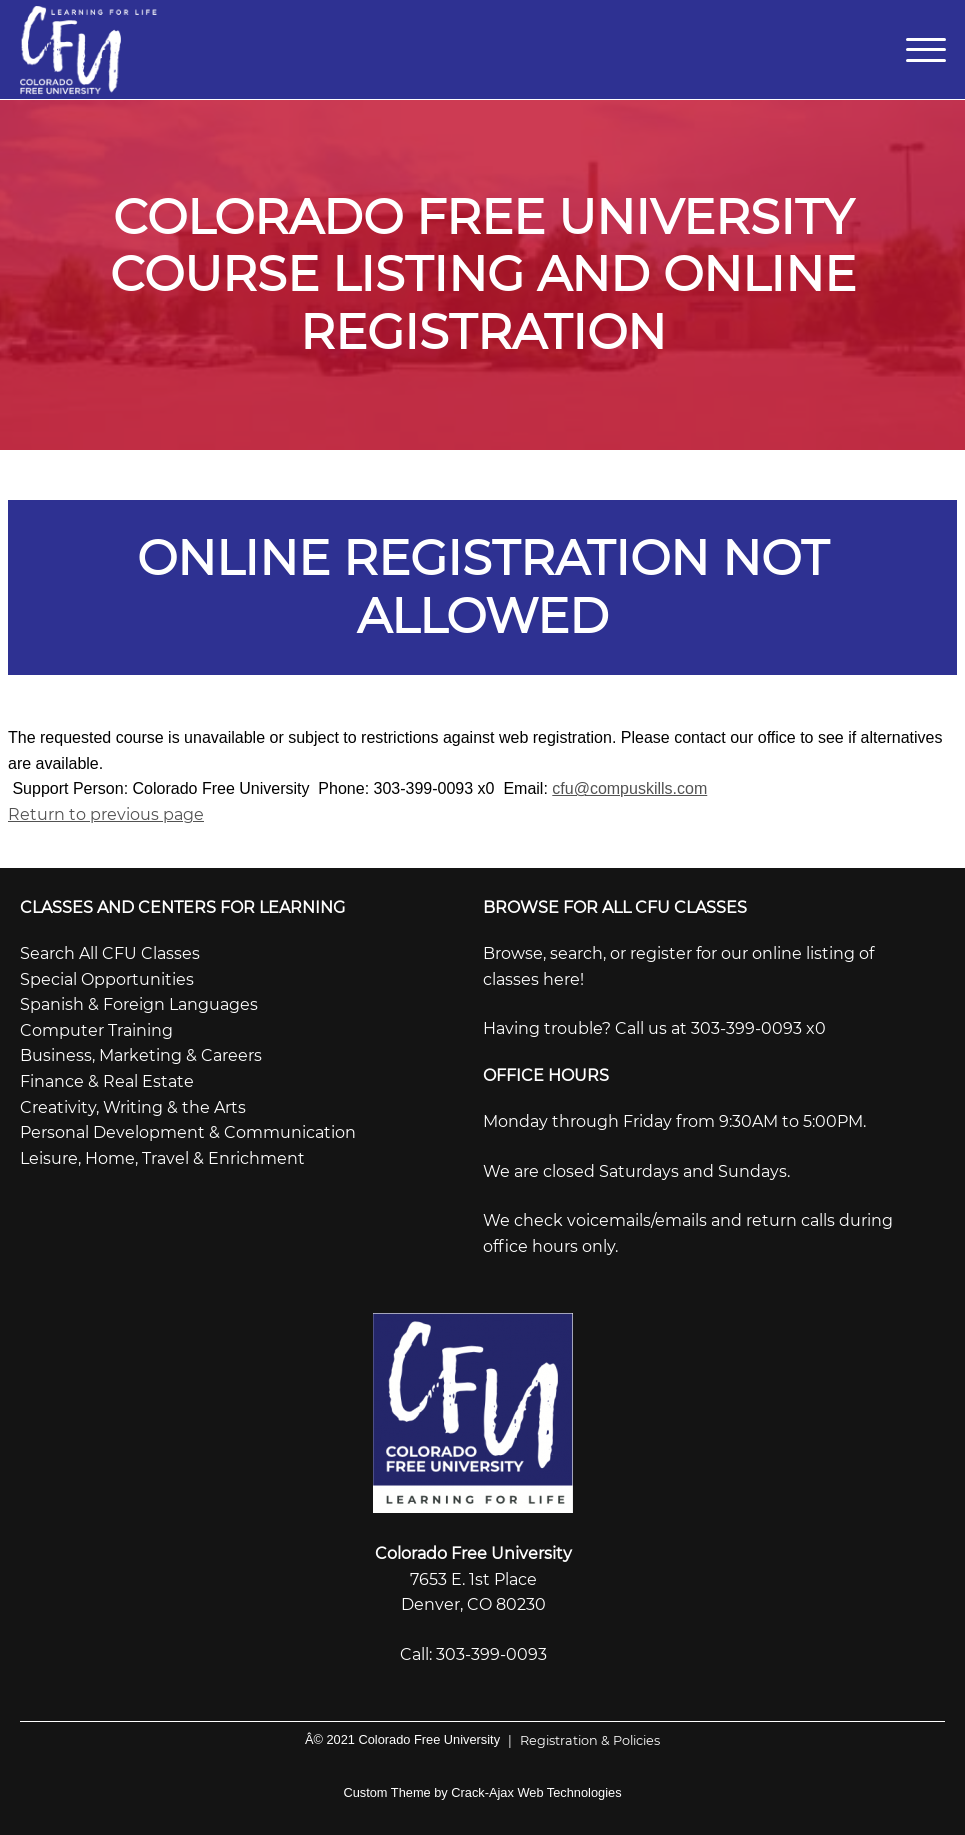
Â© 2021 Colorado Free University (402, 1739)
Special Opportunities (107, 979)
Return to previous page (106, 814)
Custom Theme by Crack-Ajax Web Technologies (482, 1792)
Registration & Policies (580, 1740)
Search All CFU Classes (110, 953)
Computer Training (96, 1030)
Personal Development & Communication (188, 1132)
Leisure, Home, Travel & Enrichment (162, 1158)
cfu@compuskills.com (629, 788)
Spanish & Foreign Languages (139, 1004)
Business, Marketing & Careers (141, 1055)
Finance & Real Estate (107, 1081)
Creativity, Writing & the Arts (133, 1107)
